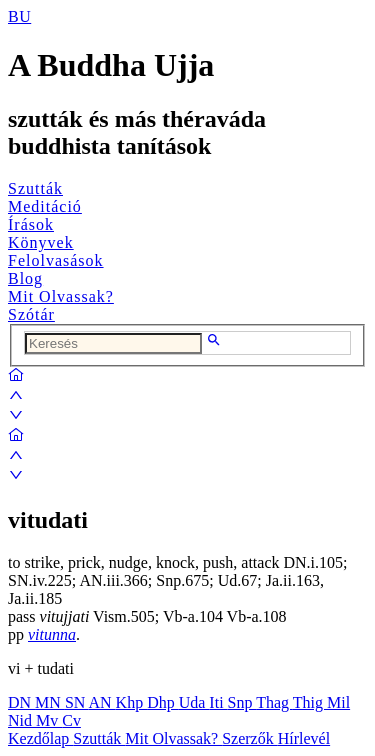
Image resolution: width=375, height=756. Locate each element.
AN (101, 702)
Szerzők (250, 738)
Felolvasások (56, 260)
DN (21, 702)
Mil (338, 702)
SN (77, 702)
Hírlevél (304, 738)
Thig (310, 702)
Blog (25, 278)
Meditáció (45, 206)
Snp (242, 702)
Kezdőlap (40, 738)
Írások (31, 224)
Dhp (163, 702)
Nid (22, 720)
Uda (194, 702)
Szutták (35, 188)
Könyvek (41, 242)
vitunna (52, 634)
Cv (71, 720)
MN (50, 702)
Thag (274, 702)
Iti (218, 702)
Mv (49, 720)
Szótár (31, 314)
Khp (132, 702)
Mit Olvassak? (61, 296)
